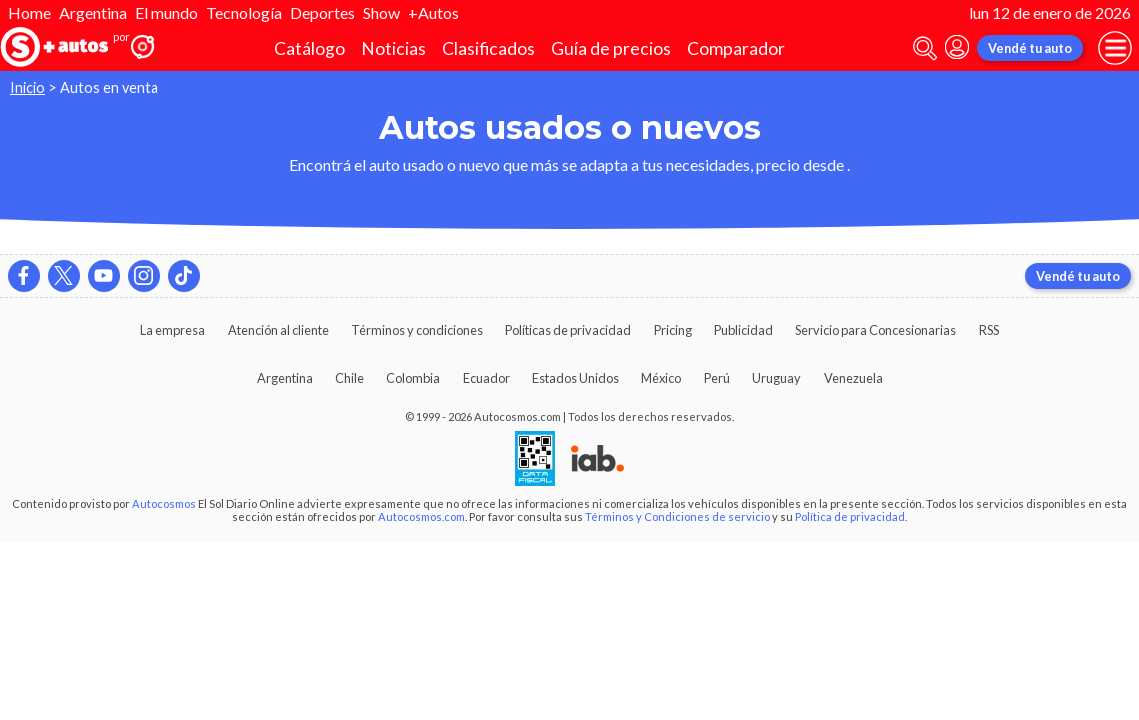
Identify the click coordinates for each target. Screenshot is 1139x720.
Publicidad (743, 330)
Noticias (393, 48)
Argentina (93, 12)
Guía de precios (611, 48)
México (661, 378)
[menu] (1115, 48)
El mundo (166, 12)
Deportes (322, 12)
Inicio (27, 87)
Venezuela (853, 378)
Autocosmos (164, 503)
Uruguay (776, 378)
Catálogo (309, 48)
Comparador (736, 48)
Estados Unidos (575, 378)
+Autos (433, 12)
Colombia (413, 378)
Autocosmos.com (421, 516)
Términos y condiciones (417, 330)
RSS (989, 330)
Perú (717, 378)
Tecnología (244, 12)
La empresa (172, 330)
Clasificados (488, 48)
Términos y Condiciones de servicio (677, 516)
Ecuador (486, 378)
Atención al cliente (278, 330)
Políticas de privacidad (568, 330)
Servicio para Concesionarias (875, 330)
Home (29, 12)
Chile (349, 378)
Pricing (673, 330)
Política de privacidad (850, 516)
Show (381, 12)
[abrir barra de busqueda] (925, 48)
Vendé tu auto (1030, 48)
